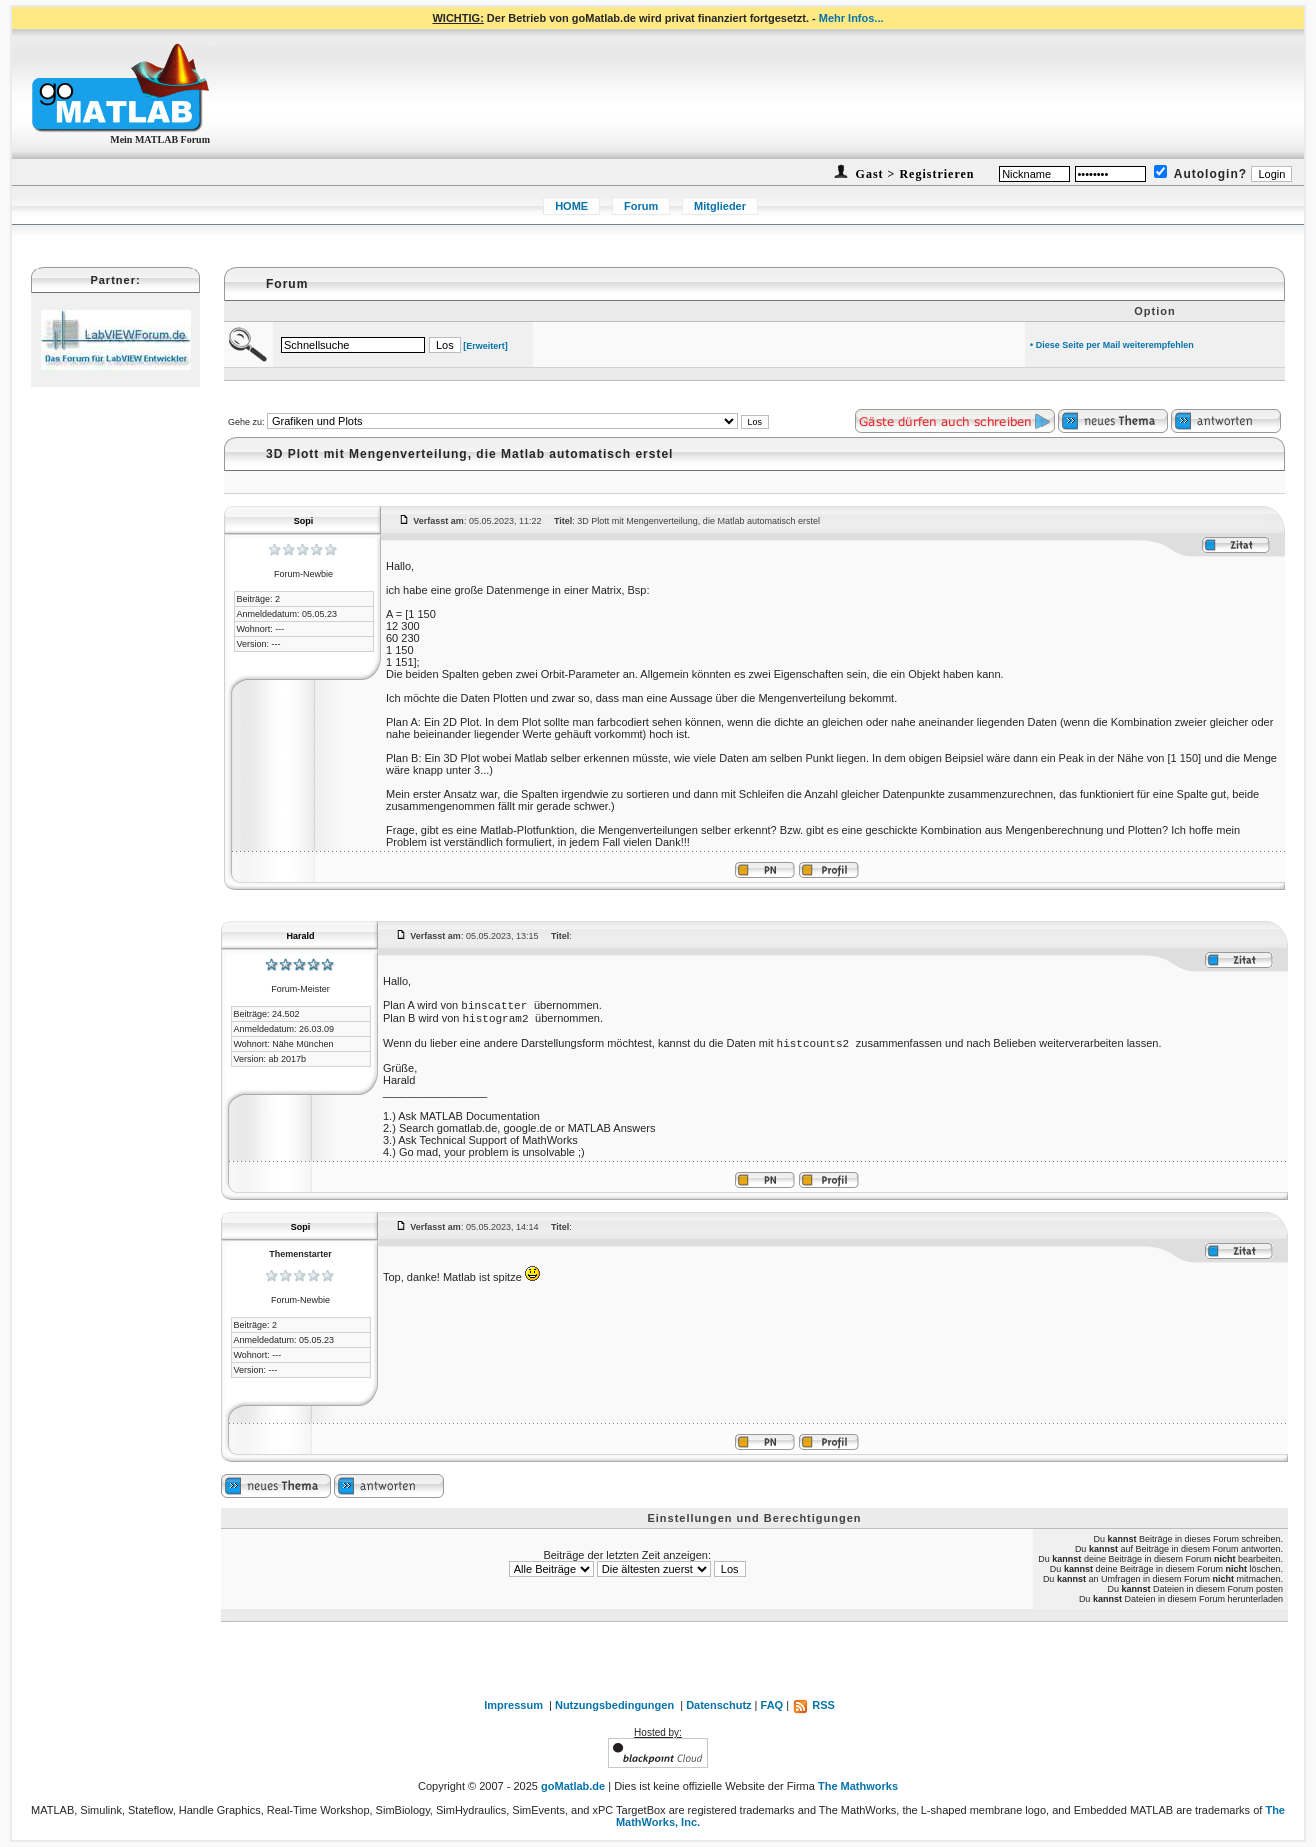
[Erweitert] (485, 346)
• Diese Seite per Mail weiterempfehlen (1112, 345)
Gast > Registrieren (913, 174)
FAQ (772, 1705)
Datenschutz (718, 1705)
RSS (813, 1705)
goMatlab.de (573, 1786)
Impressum (513, 1705)
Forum (641, 206)
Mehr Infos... (851, 18)
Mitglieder (720, 206)
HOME (571, 206)
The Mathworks (858, 1786)
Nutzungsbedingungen (614, 1705)
